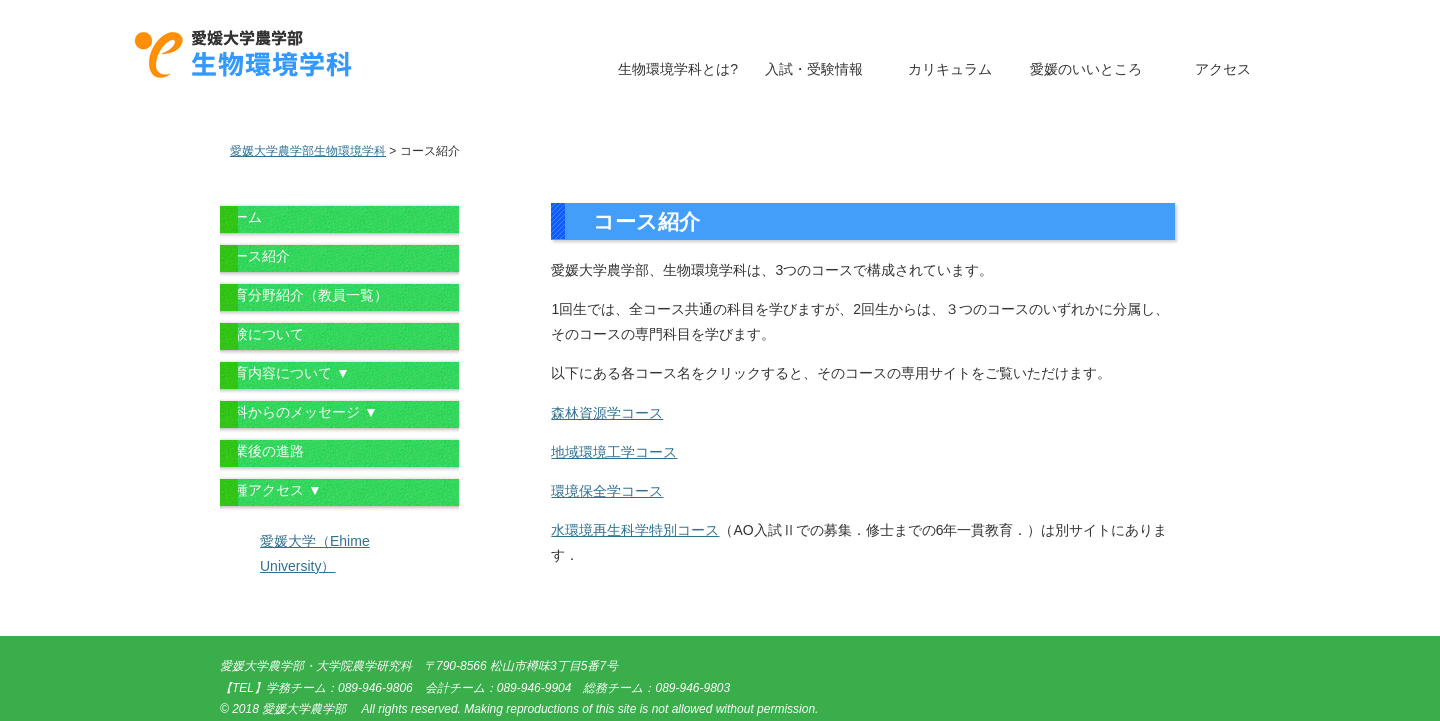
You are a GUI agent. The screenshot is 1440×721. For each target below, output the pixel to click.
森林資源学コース (607, 413)
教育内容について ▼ (285, 373)
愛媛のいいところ (1086, 69)
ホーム (241, 217)
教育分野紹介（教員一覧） (304, 295)
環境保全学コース (607, 491)
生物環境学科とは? (678, 69)
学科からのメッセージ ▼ (299, 412)
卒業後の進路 (262, 451)
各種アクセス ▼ (271, 490)
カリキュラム (950, 69)
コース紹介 (255, 256)
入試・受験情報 (814, 69)
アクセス (1223, 69)
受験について (262, 334)
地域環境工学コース (614, 452)
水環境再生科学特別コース (635, 530)
